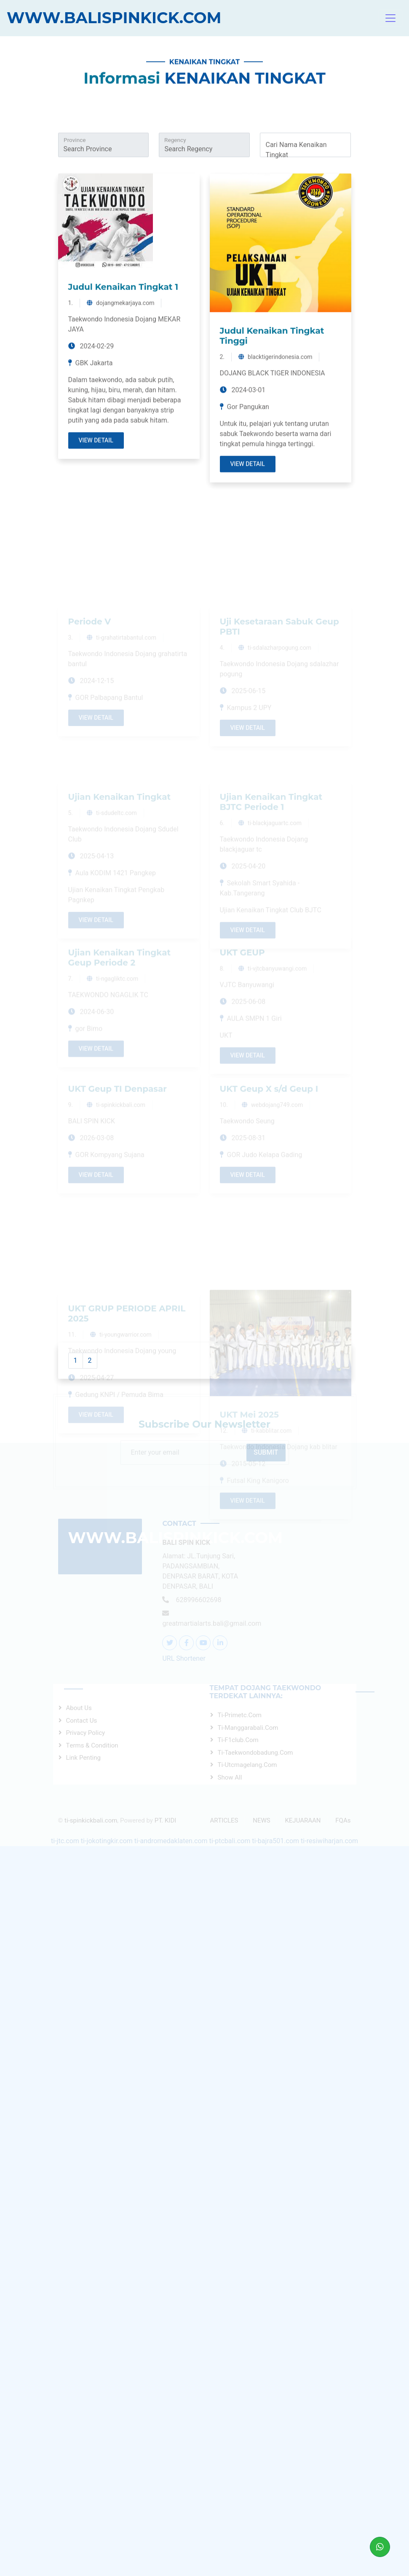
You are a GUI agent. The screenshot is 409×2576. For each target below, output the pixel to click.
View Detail (96, 570)
